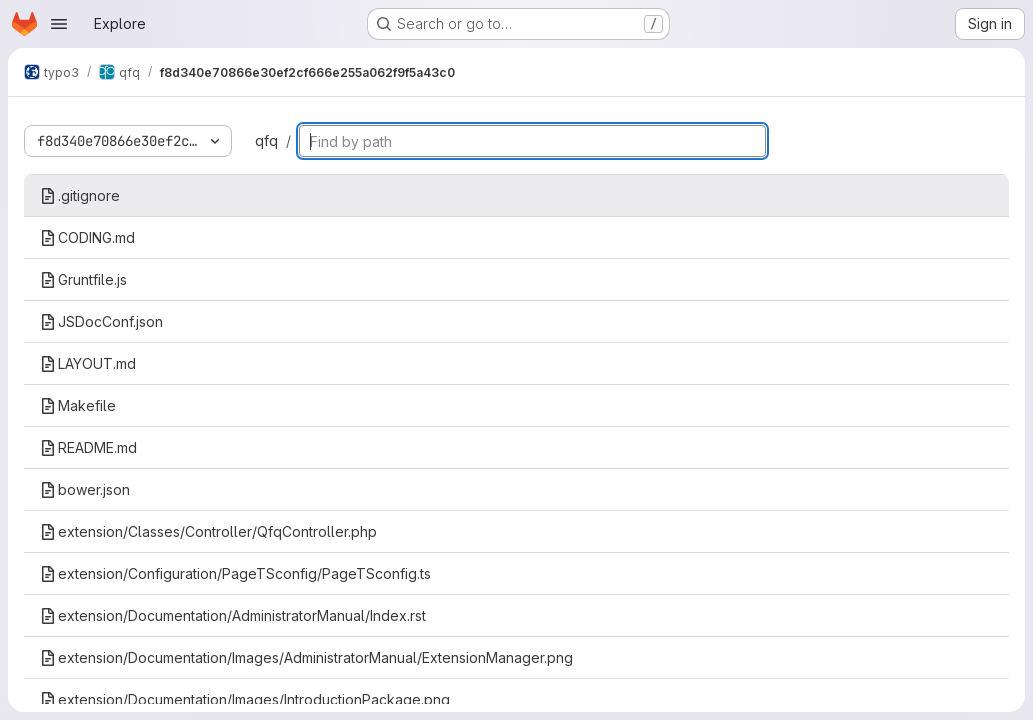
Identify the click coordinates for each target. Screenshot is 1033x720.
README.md (88, 447)
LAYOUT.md (88, 363)
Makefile (78, 405)
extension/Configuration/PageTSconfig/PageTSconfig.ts (235, 573)
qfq (266, 140)
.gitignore (80, 195)
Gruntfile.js (83, 279)
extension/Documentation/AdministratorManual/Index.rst (233, 615)
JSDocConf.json (101, 321)
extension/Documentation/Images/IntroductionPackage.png (245, 699)
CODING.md (87, 237)
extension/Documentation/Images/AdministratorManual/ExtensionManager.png (306, 657)
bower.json (85, 489)
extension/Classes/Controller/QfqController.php (208, 531)
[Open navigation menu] (59, 24)
